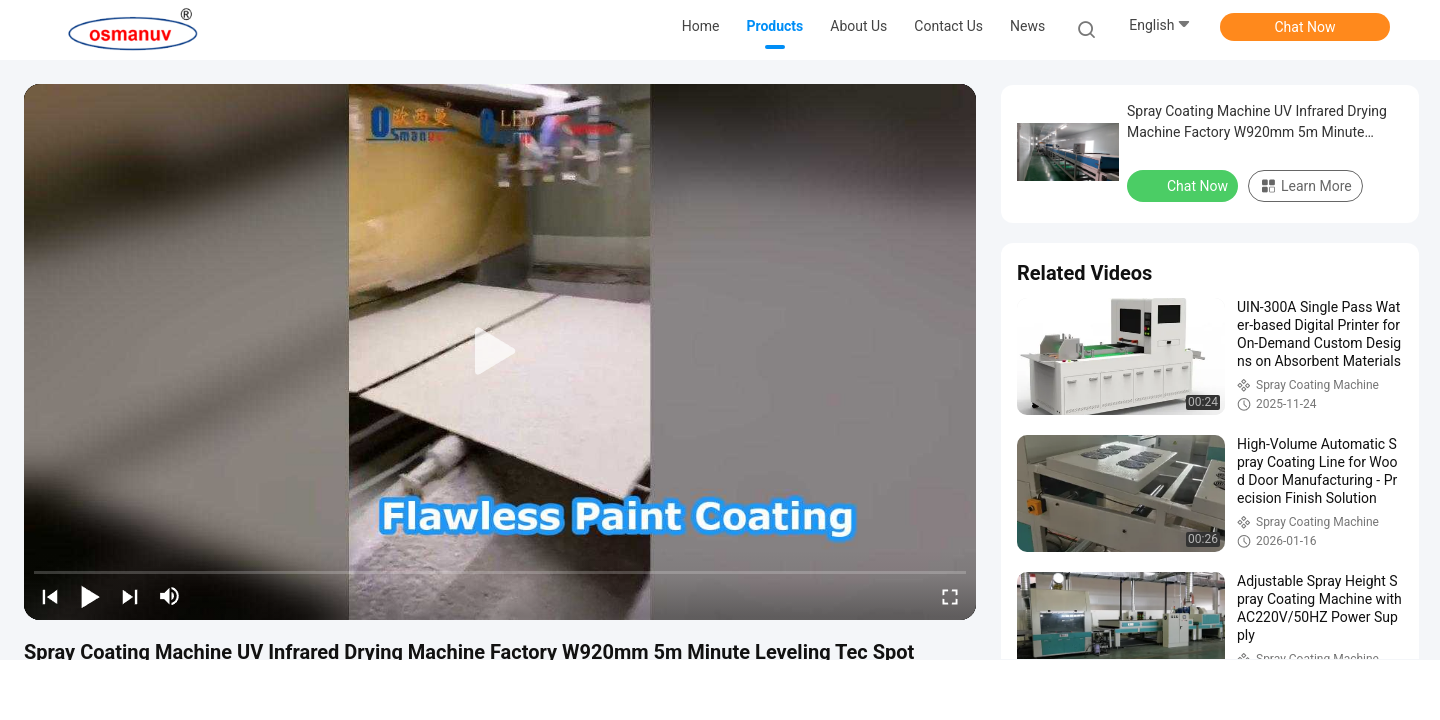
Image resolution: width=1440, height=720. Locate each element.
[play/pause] (90, 596)
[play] (500, 352)
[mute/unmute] (170, 596)
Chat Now (1305, 27)
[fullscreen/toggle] (950, 596)
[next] (130, 596)
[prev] (50, 596)
